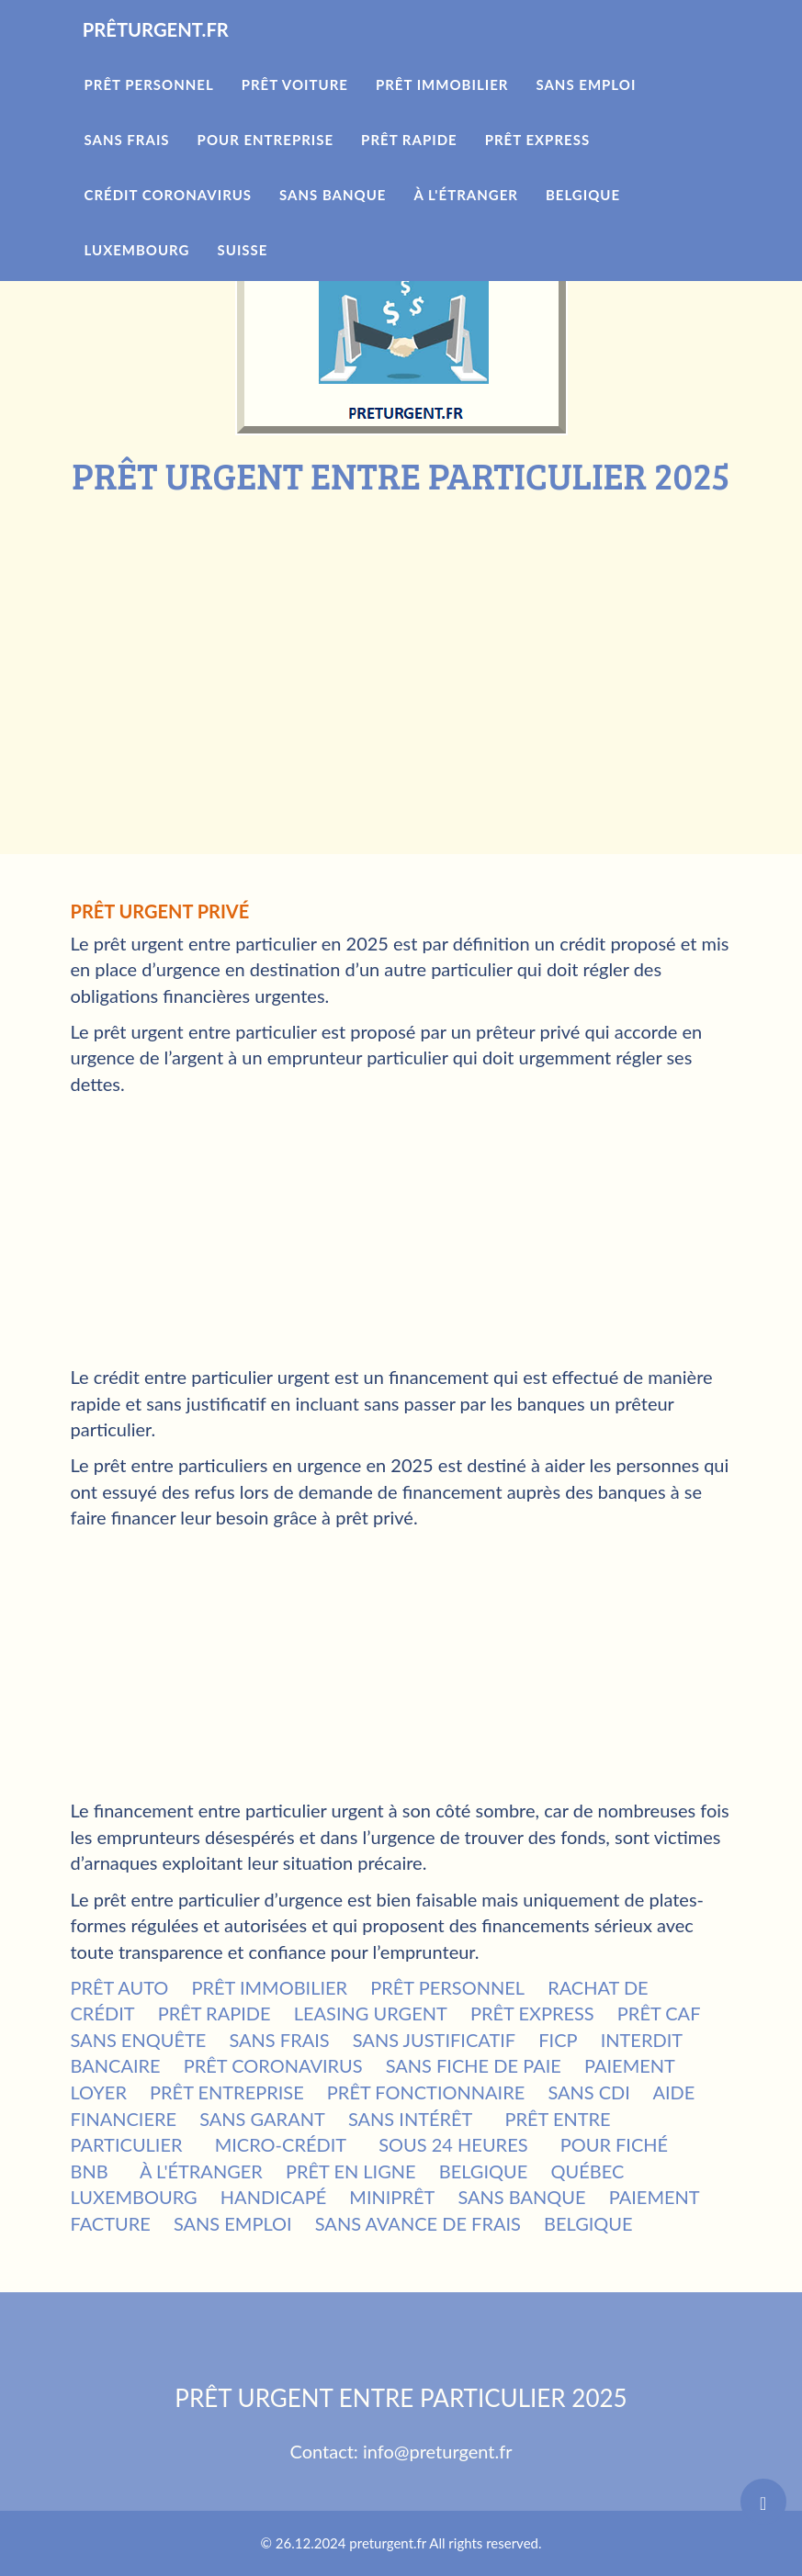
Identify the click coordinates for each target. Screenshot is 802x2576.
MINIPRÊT (392, 2197)
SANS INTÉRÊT (410, 2119)
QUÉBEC (587, 2171)
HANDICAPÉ (273, 2197)
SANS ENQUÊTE (139, 2040)
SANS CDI (589, 2092)
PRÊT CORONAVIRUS (273, 2065)
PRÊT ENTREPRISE (227, 2092)
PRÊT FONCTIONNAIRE (426, 2092)
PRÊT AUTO (120, 1987)
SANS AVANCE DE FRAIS (418, 2223)
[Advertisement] (401, 633)
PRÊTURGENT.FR (179, 55)
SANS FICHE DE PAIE (473, 2065)
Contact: (326, 2451)
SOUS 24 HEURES (452, 2144)
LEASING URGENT (370, 2013)
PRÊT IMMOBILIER (269, 1987)
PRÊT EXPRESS (532, 2013)
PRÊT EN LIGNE (351, 2171)
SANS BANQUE (521, 2197)
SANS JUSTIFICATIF (434, 2040)
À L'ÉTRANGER (201, 2171)
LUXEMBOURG (134, 2197)
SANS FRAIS (279, 2040)
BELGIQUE (483, 2171)
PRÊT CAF (659, 2013)
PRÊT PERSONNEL (447, 1987)
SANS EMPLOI (233, 2223)
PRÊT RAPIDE (214, 2013)
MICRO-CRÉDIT (280, 2144)
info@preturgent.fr (438, 2451)
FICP (557, 2040)
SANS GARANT (262, 2119)
